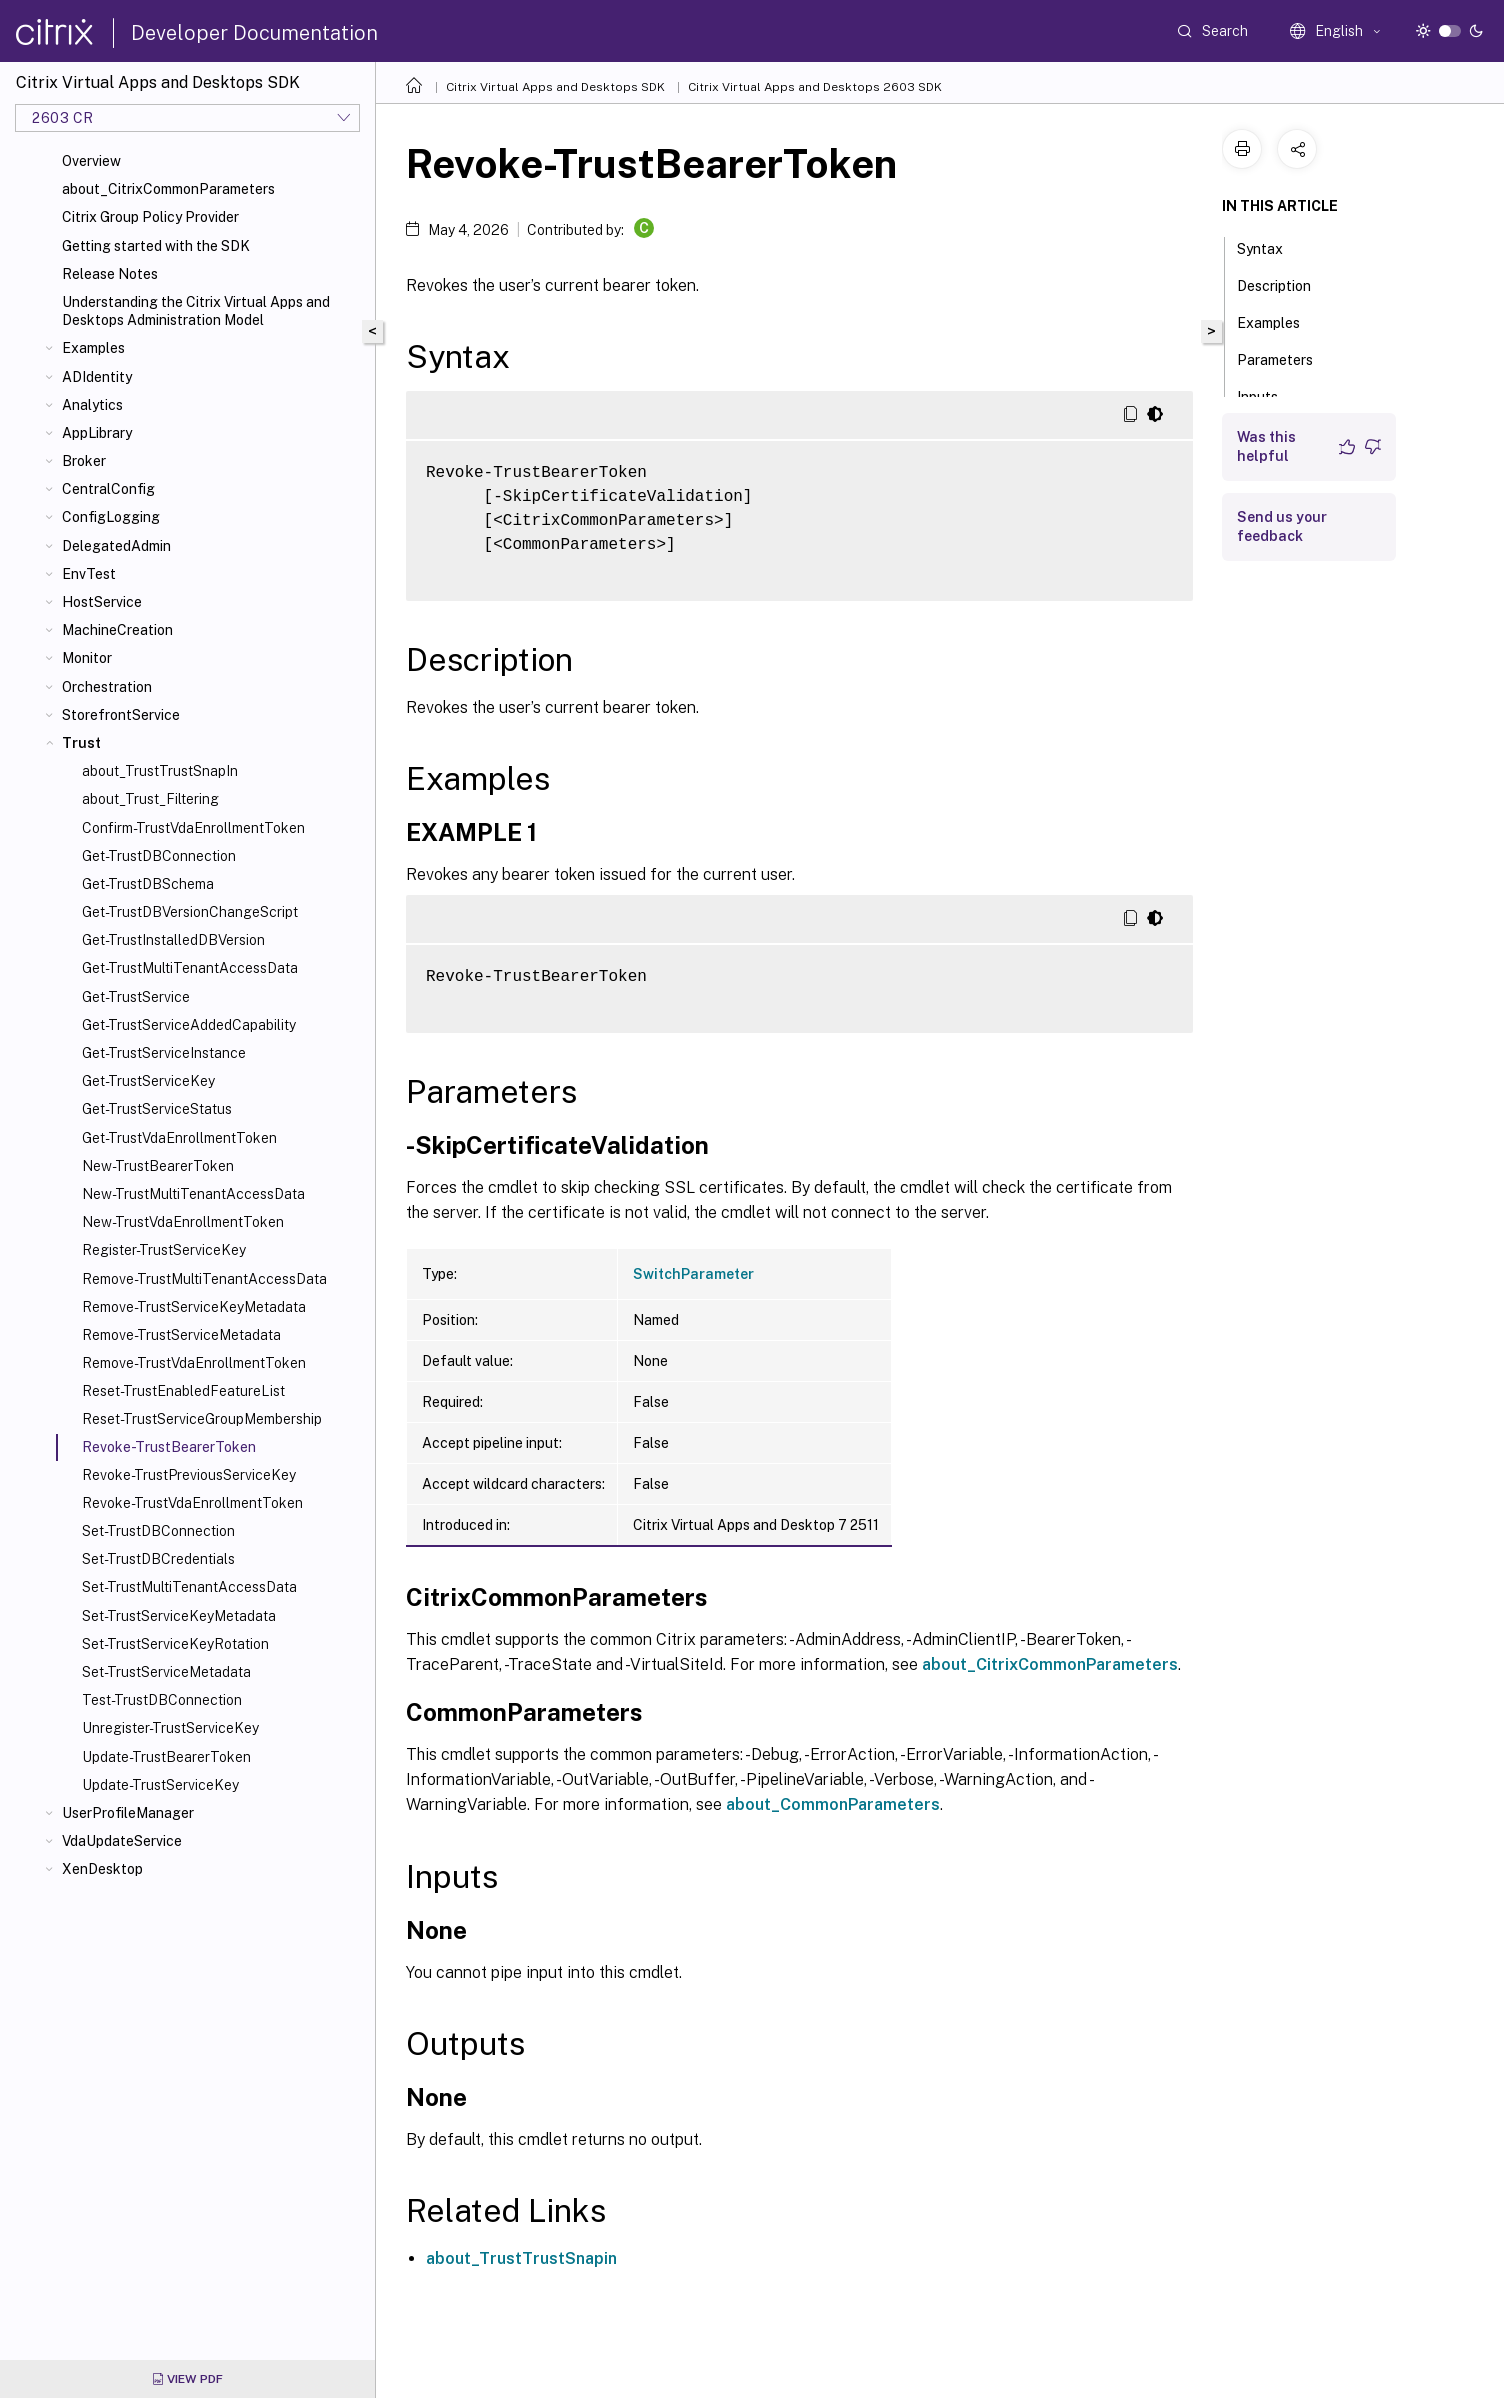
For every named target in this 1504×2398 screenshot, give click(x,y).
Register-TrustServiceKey (164, 1250)
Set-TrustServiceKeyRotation (175, 1644)
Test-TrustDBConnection (162, 1700)
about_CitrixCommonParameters (168, 189)
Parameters (1286, 358)
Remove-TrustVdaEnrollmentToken (194, 1363)
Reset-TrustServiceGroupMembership (202, 1419)
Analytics (92, 405)
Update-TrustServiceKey (160, 1785)
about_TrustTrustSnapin (521, 2258)
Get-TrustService (136, 997)
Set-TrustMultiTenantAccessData (189, 1587)
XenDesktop (102, 1869)
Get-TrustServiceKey (148, 1081)
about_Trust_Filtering (150, 799)
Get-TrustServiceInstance (164, 1053)
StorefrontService (121, 715)
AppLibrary (97, 433)
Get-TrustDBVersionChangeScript (190, 912)
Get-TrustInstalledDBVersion (173, 940)
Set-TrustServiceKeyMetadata (179, 1616)
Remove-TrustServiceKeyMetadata (194, 1307)
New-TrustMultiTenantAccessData (193, 1194)
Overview (91, 161)
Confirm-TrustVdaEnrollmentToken (193, 828)
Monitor (87, 658)
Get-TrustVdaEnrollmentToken (179, 1138)
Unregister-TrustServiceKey (170, 1728)
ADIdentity (97, 377)
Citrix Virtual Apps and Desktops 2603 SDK (815, 87)
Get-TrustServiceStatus (157, 1109)
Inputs (1268, 395)
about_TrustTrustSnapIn (160, 771)
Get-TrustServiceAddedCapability (189, 1025)
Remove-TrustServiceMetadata (181, 1335)
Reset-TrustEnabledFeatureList (183, 1391)
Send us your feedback (1282, 526)
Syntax (1271, 247)
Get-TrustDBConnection (159, 856)
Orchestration (107, 687)
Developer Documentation (254, 33)
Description (1285, 284)
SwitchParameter (693, 1274)
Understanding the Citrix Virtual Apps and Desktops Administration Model (196, 311)
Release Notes (110, 274)
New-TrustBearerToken (158, 1166)
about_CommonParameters (833, 1804)
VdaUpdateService (122, 1841)
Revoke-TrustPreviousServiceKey (189, 1475)
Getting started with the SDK (156, 246)
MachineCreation (117, 630)
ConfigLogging (111, 517)
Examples (93, 348)
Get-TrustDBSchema (148, 884)
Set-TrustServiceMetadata (166, 1672)
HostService (102, 602)
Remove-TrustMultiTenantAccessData (204, 1279)
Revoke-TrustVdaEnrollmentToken (192, 1503)
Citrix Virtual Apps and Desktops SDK (555, 87)
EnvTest (89, 574)
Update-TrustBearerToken (166, 1757)
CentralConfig (108, 489)
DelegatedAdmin (116, 546)
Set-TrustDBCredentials (158, 1559)
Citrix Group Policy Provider (150, 217)
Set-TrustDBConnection (158, 1531)
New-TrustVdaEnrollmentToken (183, 1222)
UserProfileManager (128, 1813)
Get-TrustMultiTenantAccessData (190, 968)
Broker (84, 461)
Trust (81, 743)
